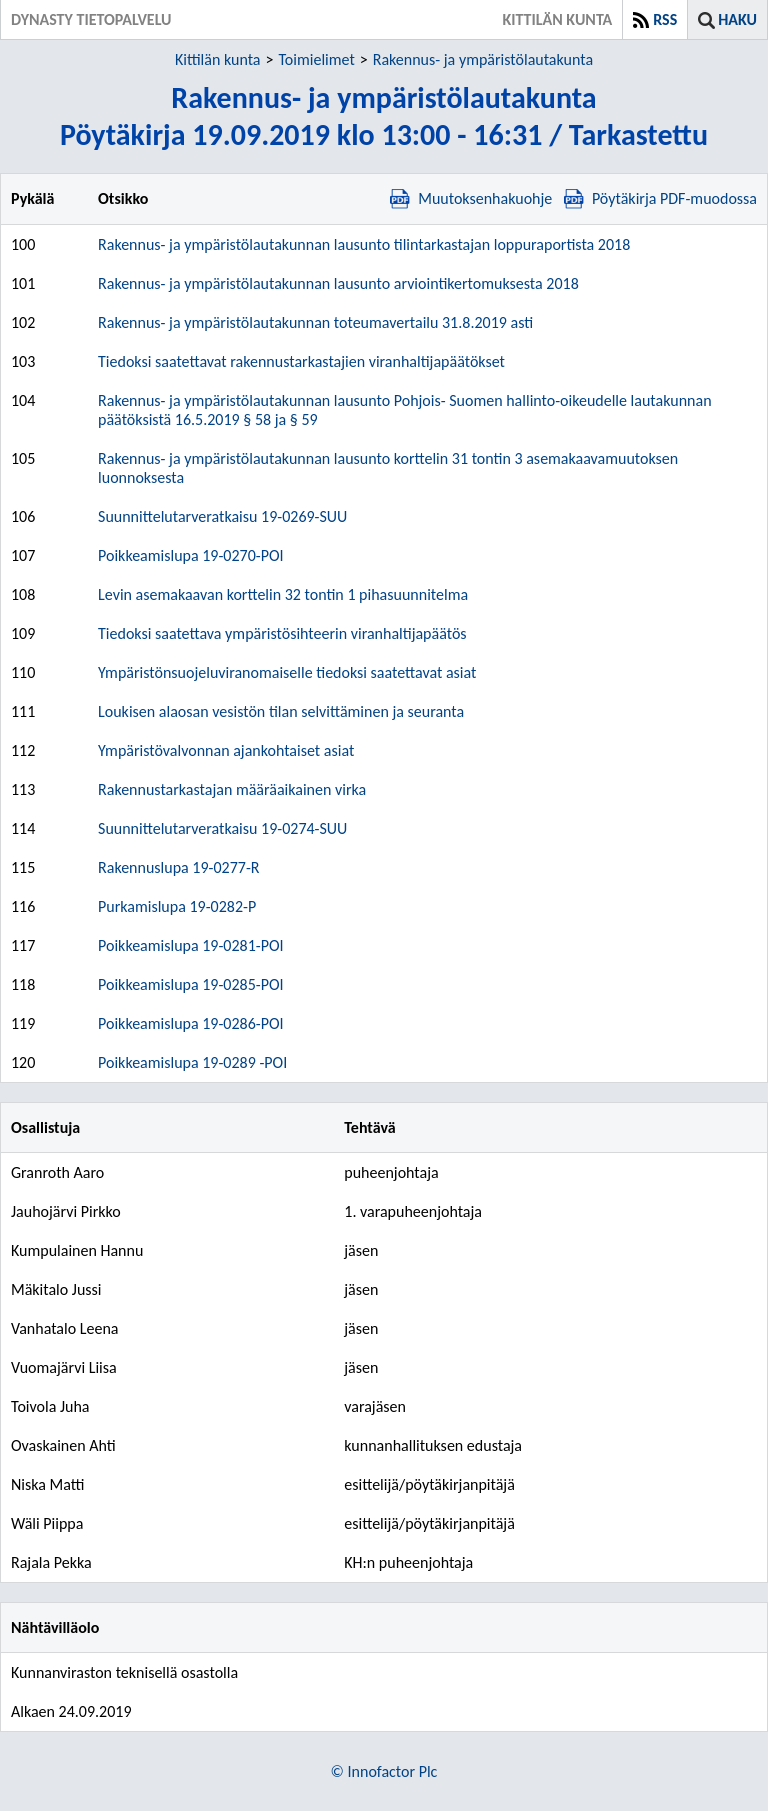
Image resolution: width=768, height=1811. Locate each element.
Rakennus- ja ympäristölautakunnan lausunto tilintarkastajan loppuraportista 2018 (364, 244)
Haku (737, 19)
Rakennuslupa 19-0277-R (178, 867)
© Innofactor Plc (384, 1771)
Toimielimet (316, 59)
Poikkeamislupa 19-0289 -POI (192, 1062)
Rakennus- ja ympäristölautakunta (483, 59)
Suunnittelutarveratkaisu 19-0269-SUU (222, 516)
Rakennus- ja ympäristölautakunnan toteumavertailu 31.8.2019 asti (315, 322)
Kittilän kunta (218, 59)
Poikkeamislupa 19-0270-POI (191, 555)
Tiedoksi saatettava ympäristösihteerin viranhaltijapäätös (282, 633)
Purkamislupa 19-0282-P (177, 906)
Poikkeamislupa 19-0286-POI (191, 1023)
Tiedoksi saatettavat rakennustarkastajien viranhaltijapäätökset (301, 361)
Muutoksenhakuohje (471, 198)
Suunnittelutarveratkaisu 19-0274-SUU (222, 828)
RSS (665, 19)
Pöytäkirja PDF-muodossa (660, 198)
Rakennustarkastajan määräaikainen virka (232, 789)
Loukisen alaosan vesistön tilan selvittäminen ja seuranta (281, 711)
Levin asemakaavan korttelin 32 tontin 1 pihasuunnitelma (283, 594)
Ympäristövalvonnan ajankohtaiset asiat (226, 750)
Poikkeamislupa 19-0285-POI (191, 984)
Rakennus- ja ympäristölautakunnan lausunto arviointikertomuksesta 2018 (338, 283)
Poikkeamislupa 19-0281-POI (191, 945)
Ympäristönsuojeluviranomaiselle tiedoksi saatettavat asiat (287, 672)
